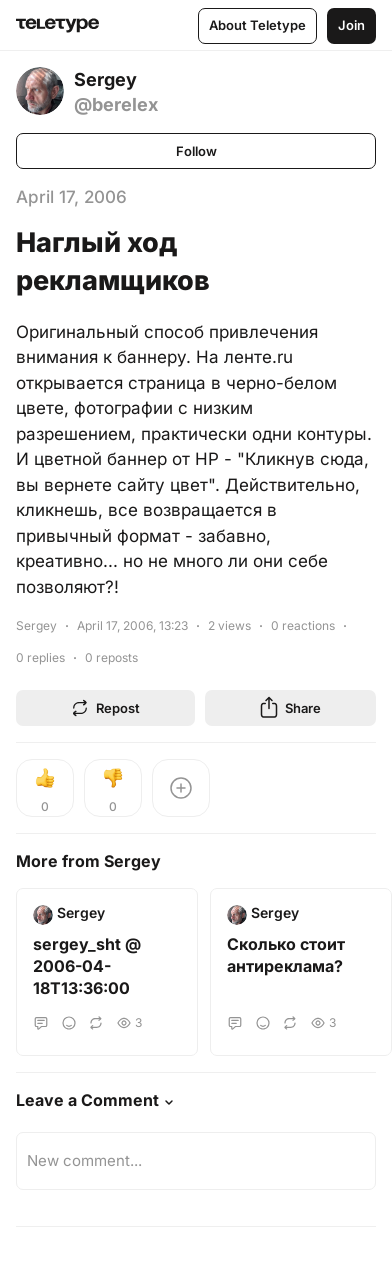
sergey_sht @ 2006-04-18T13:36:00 (87, 966)
